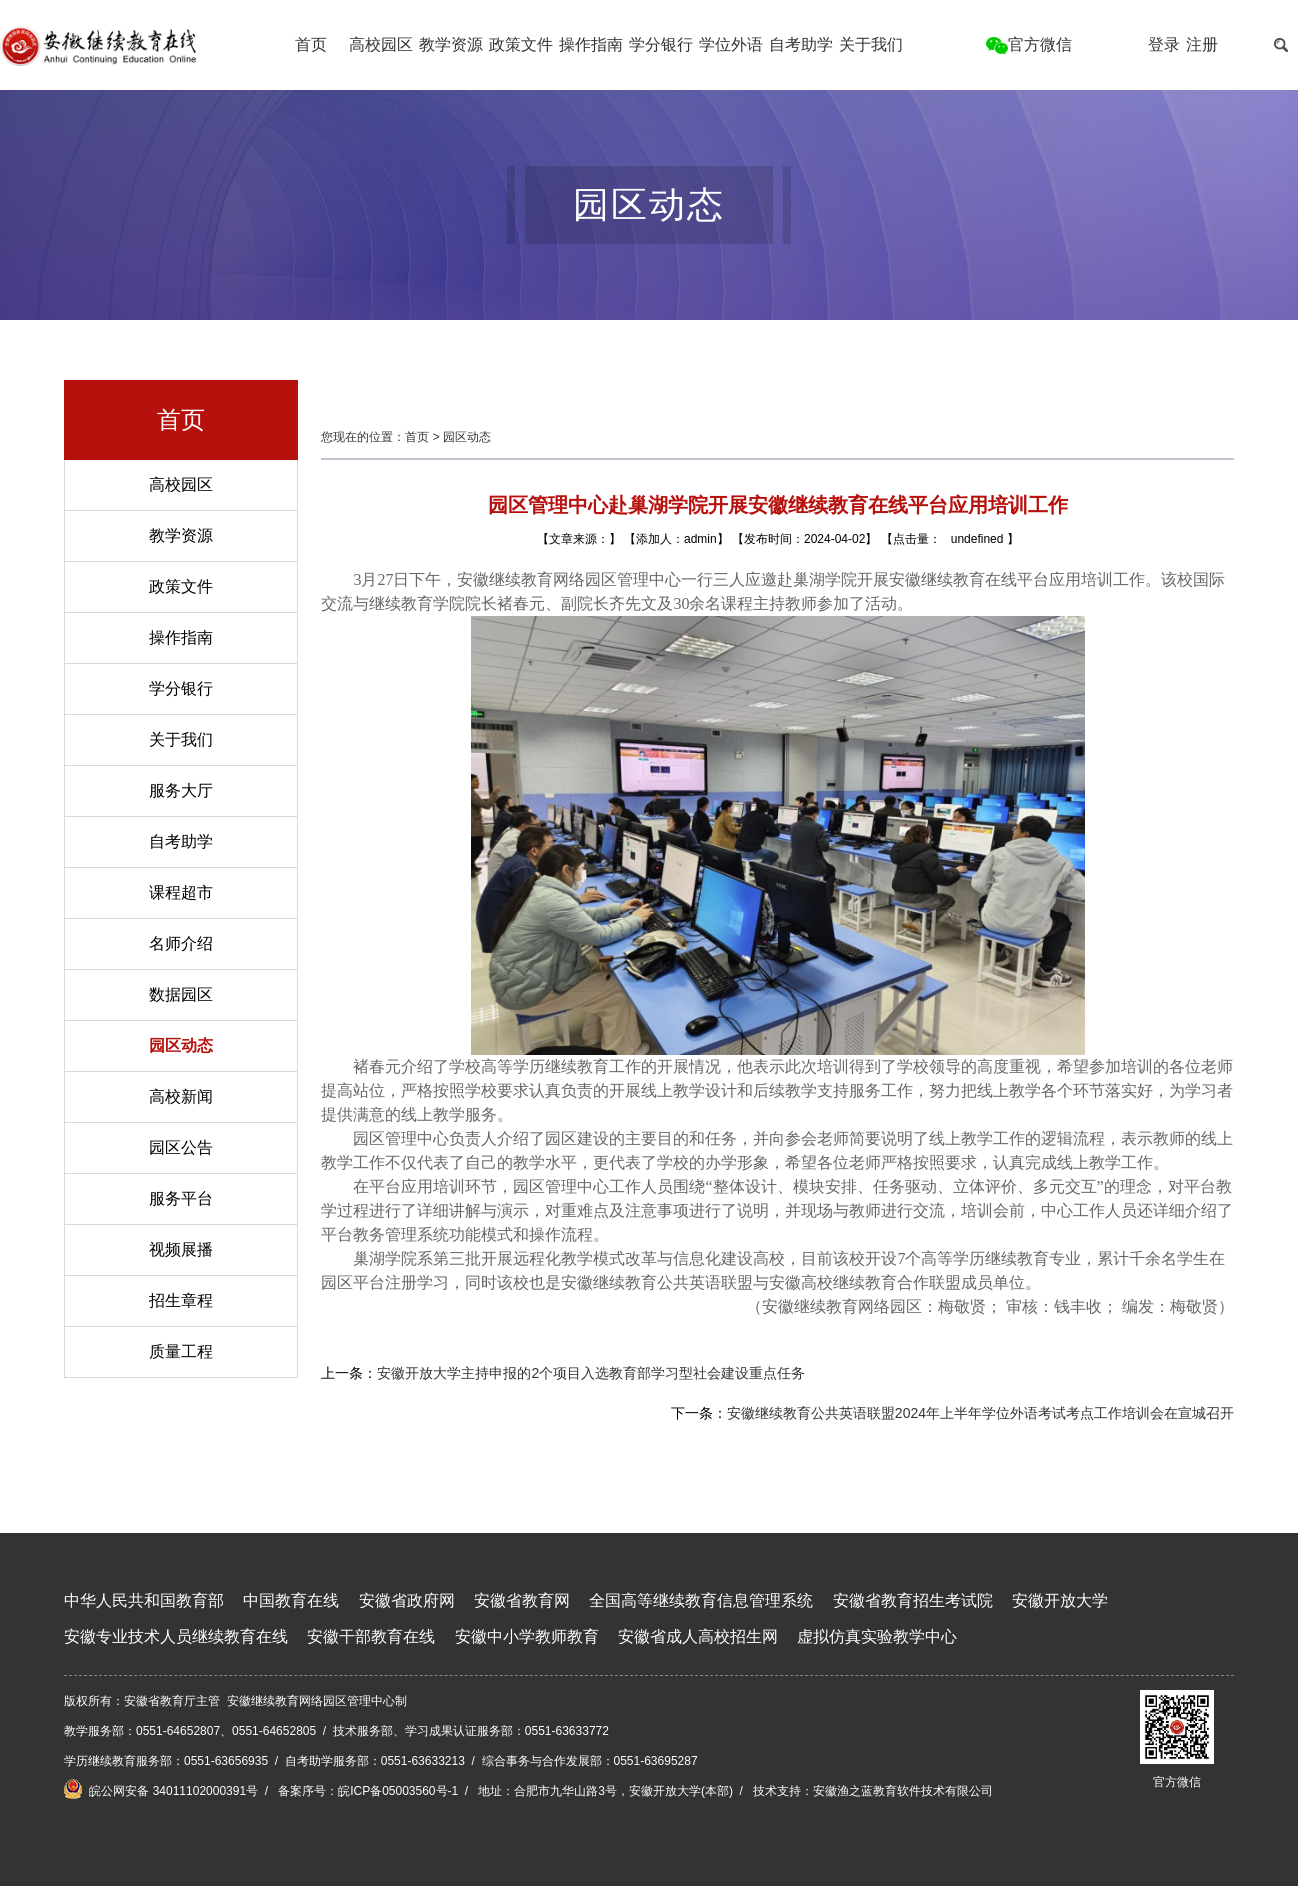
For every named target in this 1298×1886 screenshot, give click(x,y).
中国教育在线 (291, 1600)
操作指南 (591, 44)
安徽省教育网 (522, 1600)
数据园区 (181, 994)
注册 (1202, 44)
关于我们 (871, 44)
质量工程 (181, 1351)
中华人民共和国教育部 (144, 1600)
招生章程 (181, 1300)
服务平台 (181, 1198)
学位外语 (731, 44)
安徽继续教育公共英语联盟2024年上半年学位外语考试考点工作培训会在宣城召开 (980, 1413)
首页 (311, 44)
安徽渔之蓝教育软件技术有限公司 (903, 1791)
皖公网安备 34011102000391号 (161, 1789)
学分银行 (661, 44)
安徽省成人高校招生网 (698, 1636)
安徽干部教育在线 (371, 1636)
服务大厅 (181, 790)
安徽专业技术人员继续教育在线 (176, 1636)
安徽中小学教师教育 (527, 1636)
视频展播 (181, 1249)
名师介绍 (181, 943)
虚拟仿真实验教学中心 (877, 1636)
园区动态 (181, 1045)
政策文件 (521, 44)
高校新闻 (181, 1096)
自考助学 (801, 44)
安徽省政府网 (407, 1600)
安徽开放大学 (1060, 1600)
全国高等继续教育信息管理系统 (701, 1600)
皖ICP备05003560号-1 (398, 1791)
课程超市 (181, 892)
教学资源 (451, 44)
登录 (1164, 44)
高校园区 (381, 44)
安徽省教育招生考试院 (913, 1600)
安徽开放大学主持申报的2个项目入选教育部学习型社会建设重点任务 (591, 1373)
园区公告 (181, 1147)
